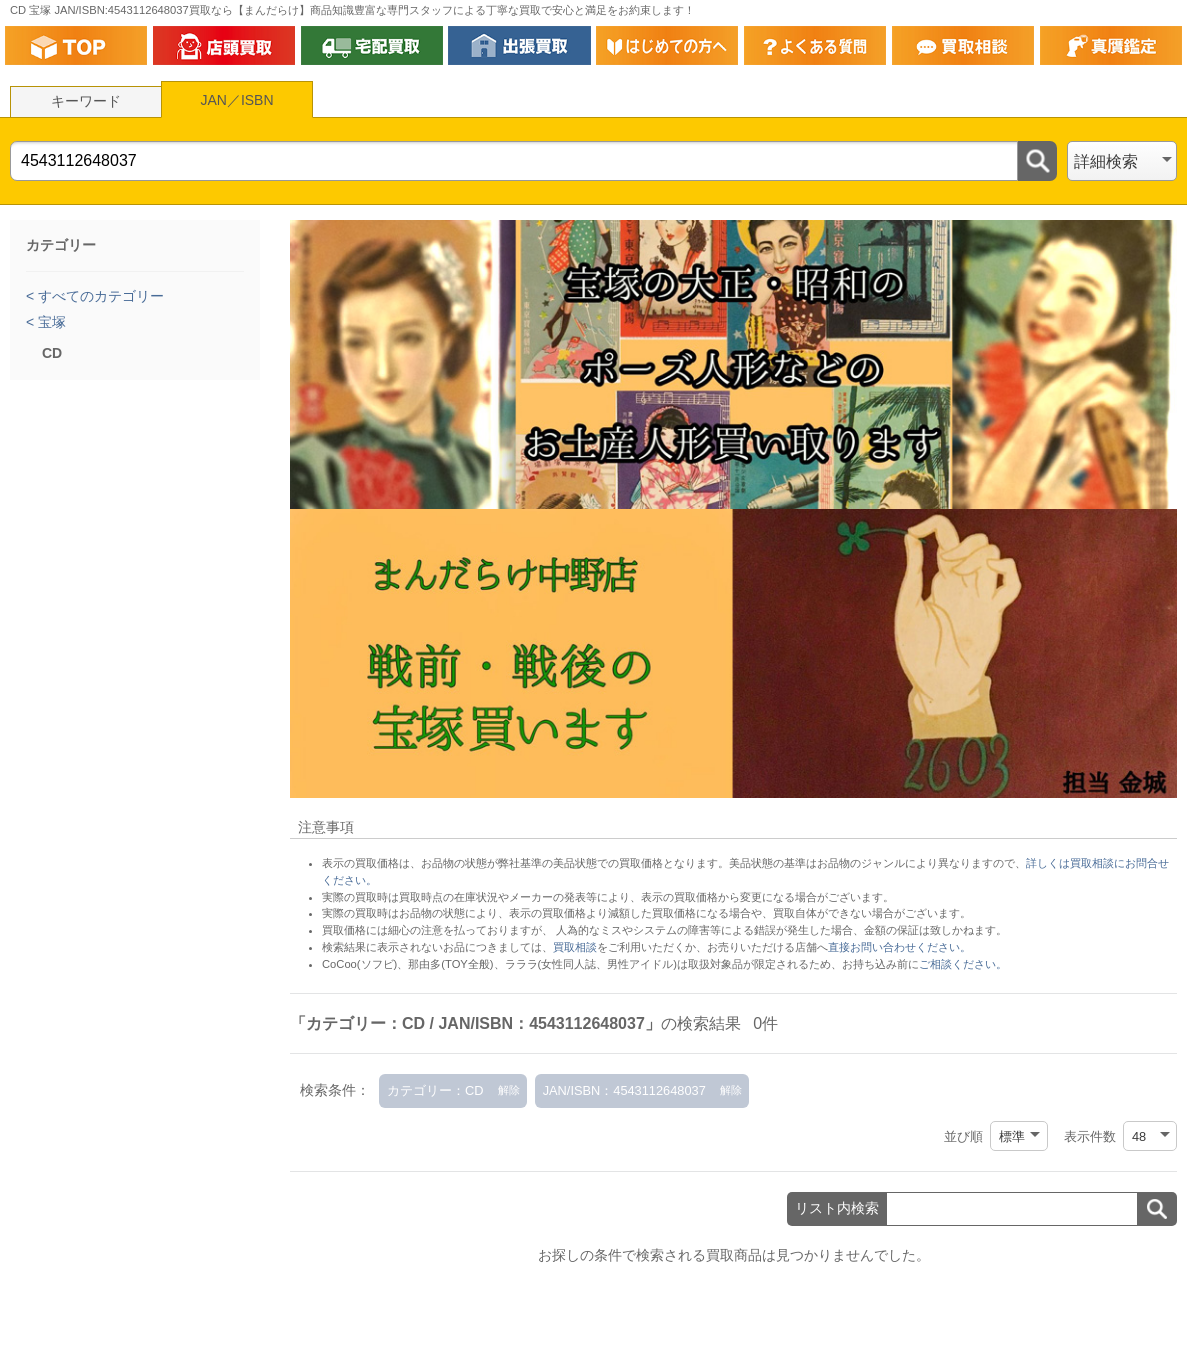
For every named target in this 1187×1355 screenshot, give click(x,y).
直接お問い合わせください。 (899, 947)
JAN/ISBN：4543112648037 (624, 1090)
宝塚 (50, 322)
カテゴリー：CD (435, 1090)
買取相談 (575, 947)
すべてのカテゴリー (99, 296)
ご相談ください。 (963, 964)
